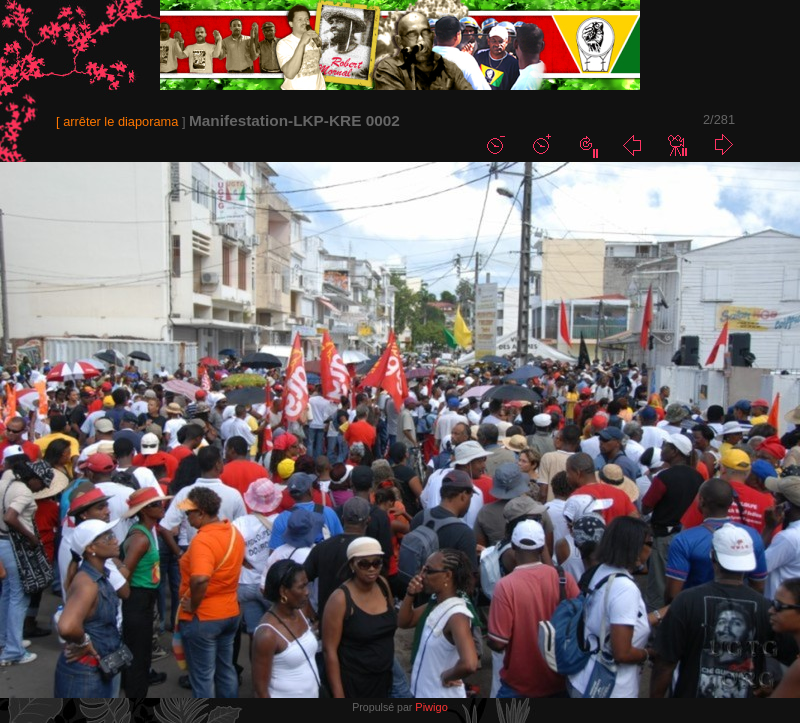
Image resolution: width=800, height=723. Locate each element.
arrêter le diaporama (120, 121)
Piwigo (431, 707)
